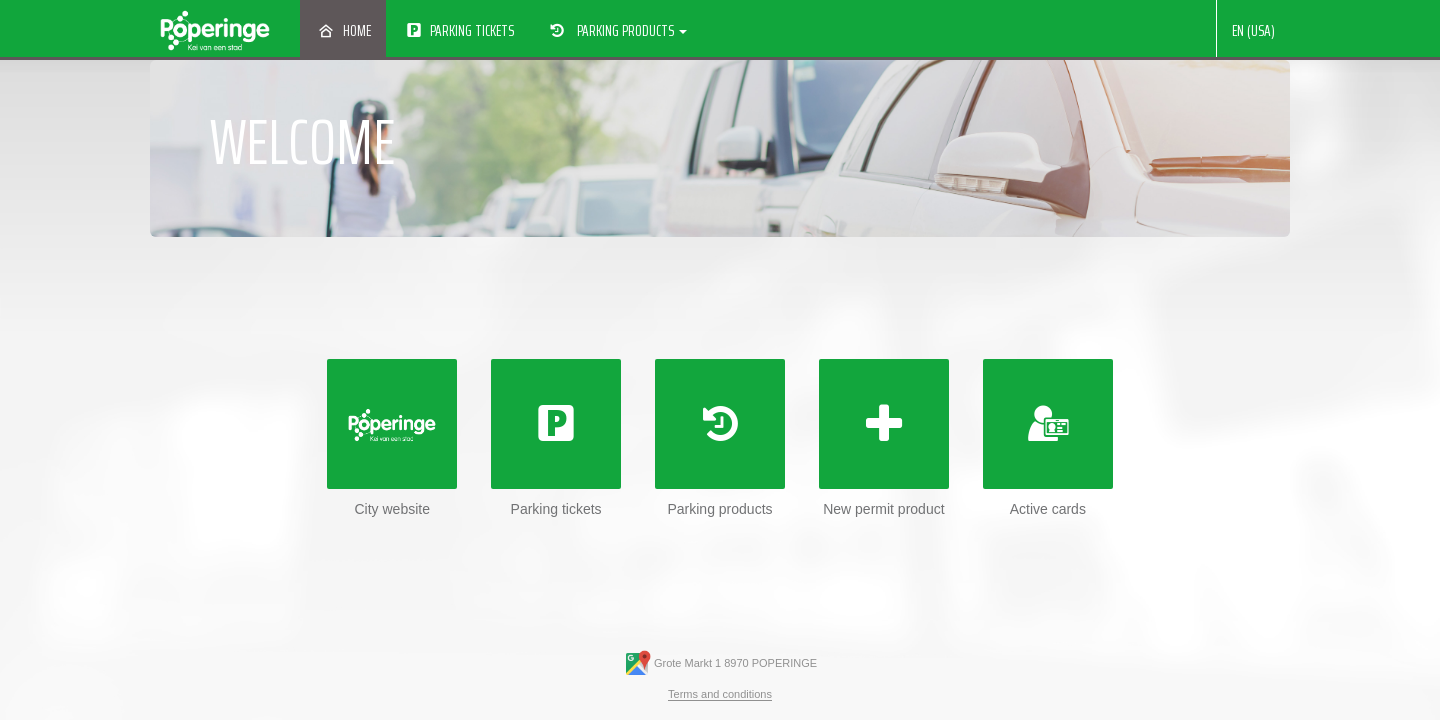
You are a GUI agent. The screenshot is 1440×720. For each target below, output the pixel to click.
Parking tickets (459, 30)
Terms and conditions (720, 694)
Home (343, 30)
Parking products (616, 30)
